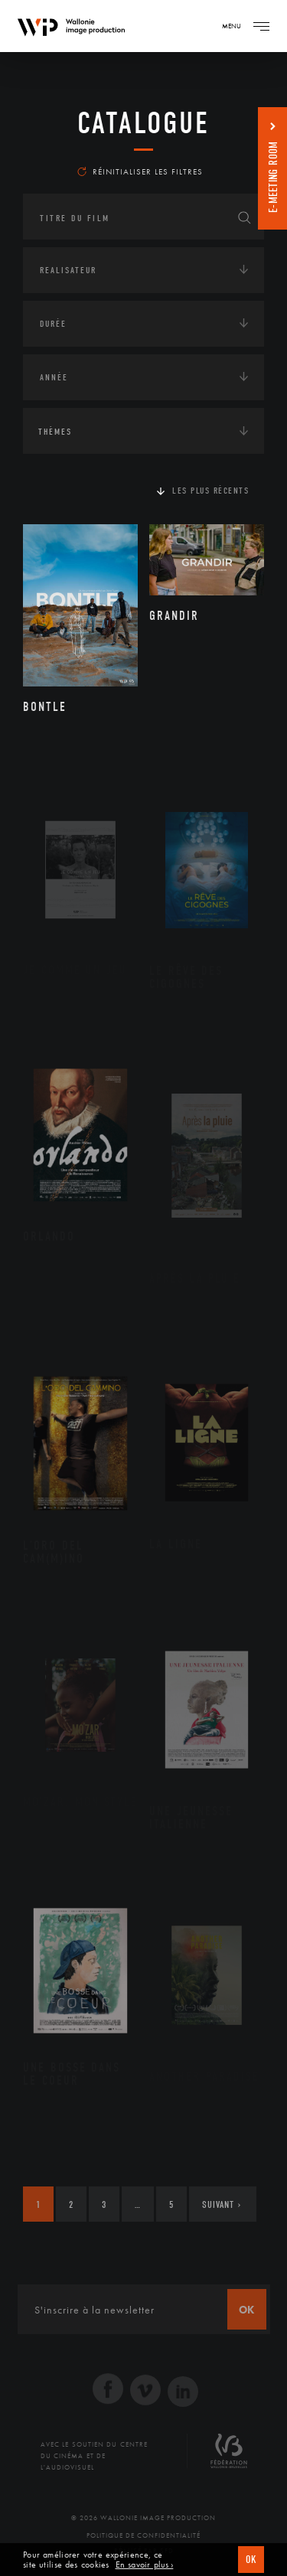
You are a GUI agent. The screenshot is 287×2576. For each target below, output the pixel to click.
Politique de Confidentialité (143, 2535)
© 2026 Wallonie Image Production (143, 2517)
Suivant (221, 2204)
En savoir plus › (145, 2565)
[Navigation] (261, 26)
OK (251, 2559)
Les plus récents (210, 490)
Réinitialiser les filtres (140, 171)
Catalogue (143, 123)
